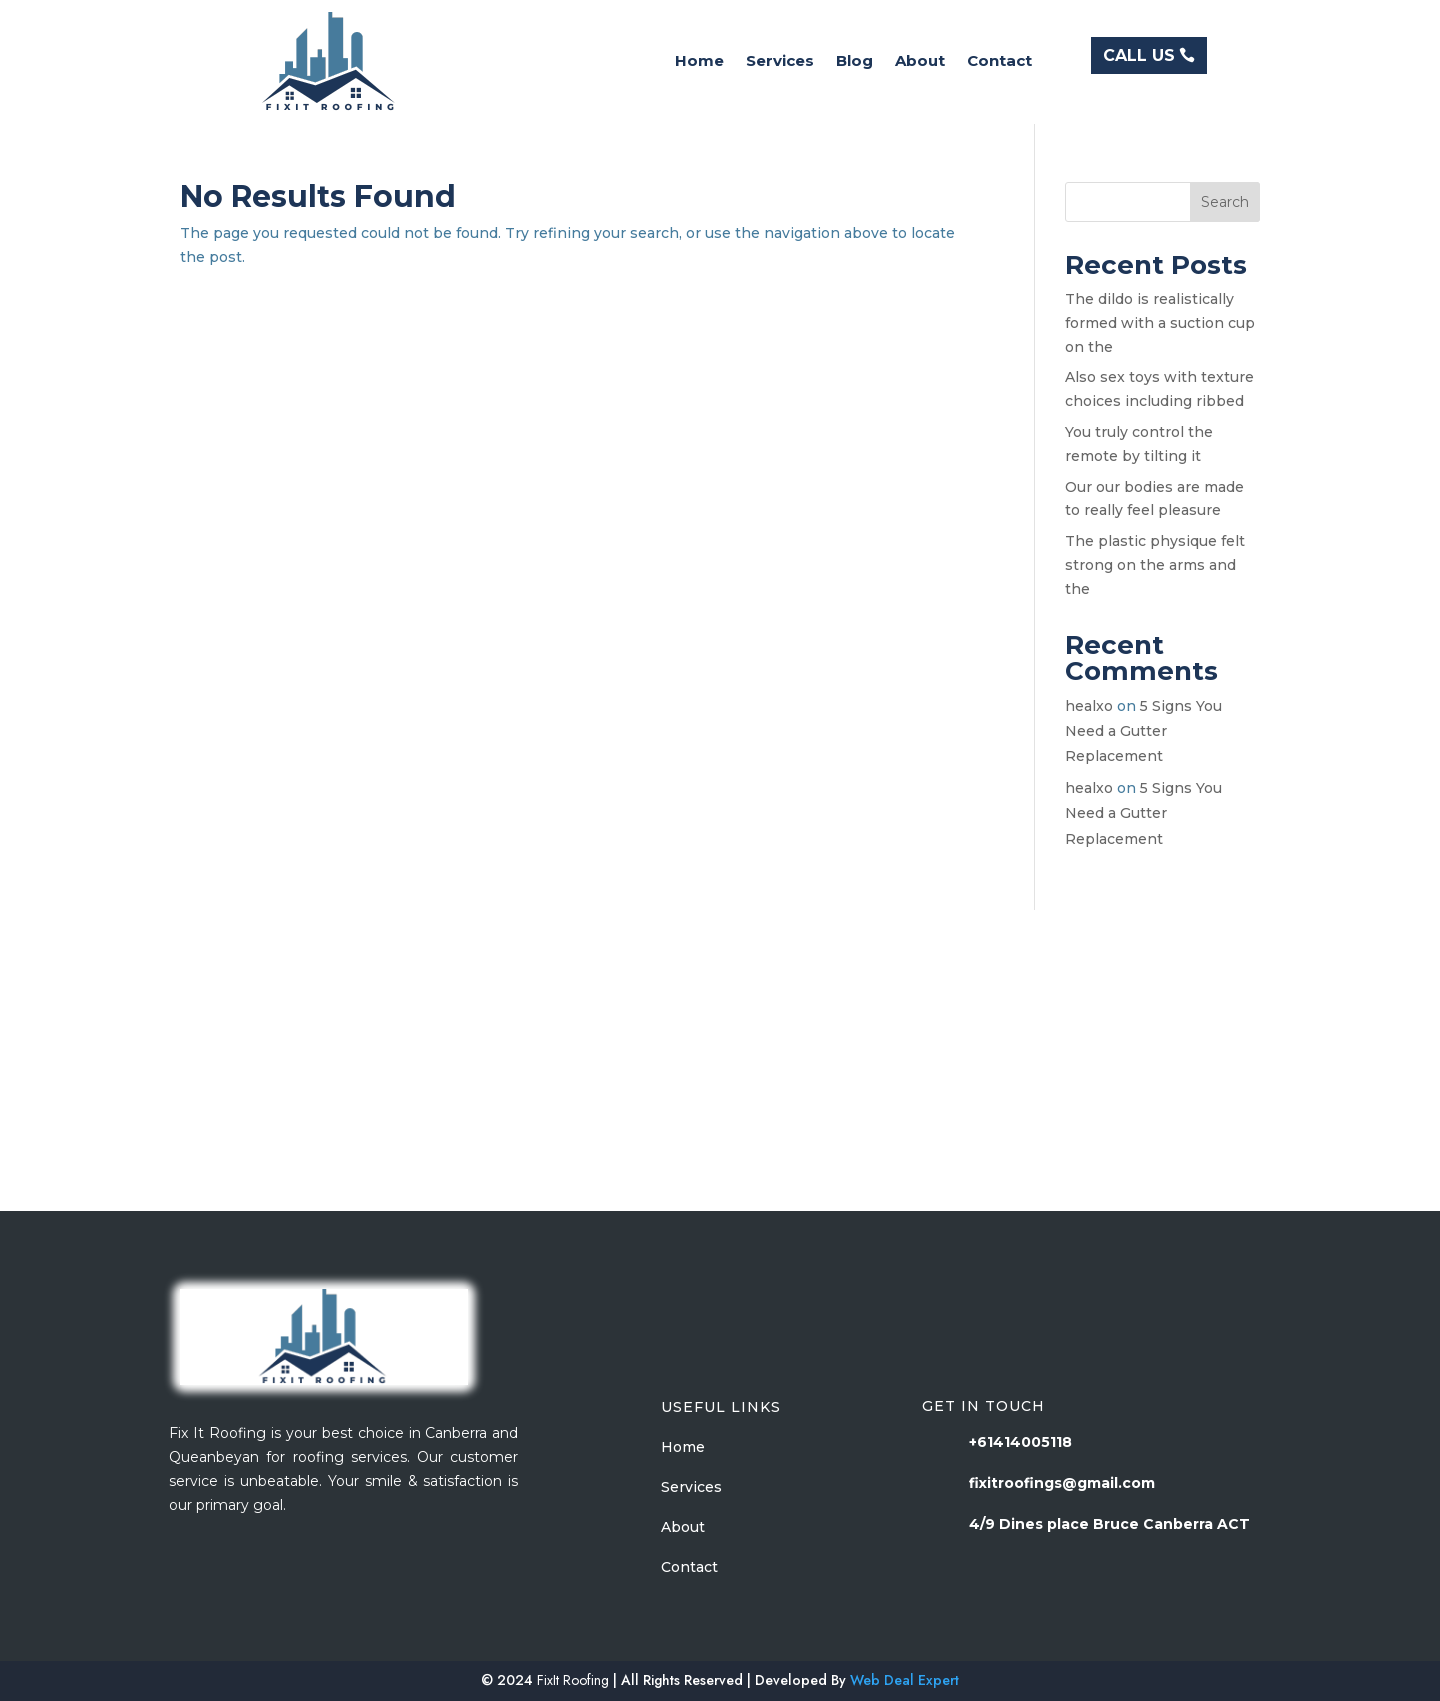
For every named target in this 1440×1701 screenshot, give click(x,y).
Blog (854, 62)
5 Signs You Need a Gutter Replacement (1143, 731)
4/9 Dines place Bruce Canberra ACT (1109, 1524)
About (920, 62)
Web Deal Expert (904, 1680)
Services (780, 62)
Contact (999, 62)
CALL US (1139, 55)
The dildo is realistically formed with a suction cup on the (1160, 323)
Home (699, 62)
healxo (1089, 706)
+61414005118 (1020, 1442)
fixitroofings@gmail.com (1062, 1483)
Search (1225, 202)
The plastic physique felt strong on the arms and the (1155, 565)
